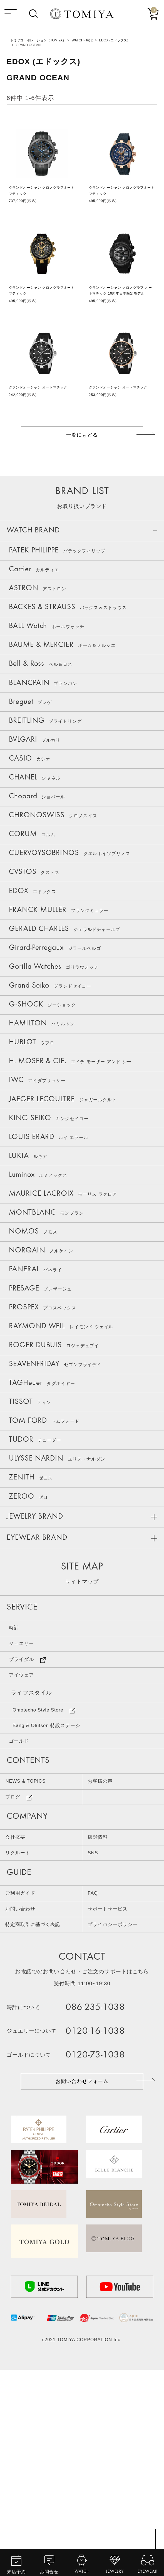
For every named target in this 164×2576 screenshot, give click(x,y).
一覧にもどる (82, 436)
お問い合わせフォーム (82, 2252)
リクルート (21, 2010)
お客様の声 (103, 1929)
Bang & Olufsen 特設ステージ (55, 1867)
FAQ (95, 2054)
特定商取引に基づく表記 (39, 2092)
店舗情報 (100, 1991)
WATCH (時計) (82, 40)
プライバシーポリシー (118, 2092)
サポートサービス (112, 2073)
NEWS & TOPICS (31, 1929)
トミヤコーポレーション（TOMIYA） (38, 40)
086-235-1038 (102, 2177)
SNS (95, 2010)
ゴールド (22, 1885)
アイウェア (25, 1809)
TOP (154, 2551)
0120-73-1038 (102, 2224)
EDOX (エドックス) (113, 40)
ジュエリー (25, 1771)
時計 (17, 1752)
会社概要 (18, 1991)
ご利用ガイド (24, 2054)
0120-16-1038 (102, 2200)
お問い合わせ (24, 2073)
